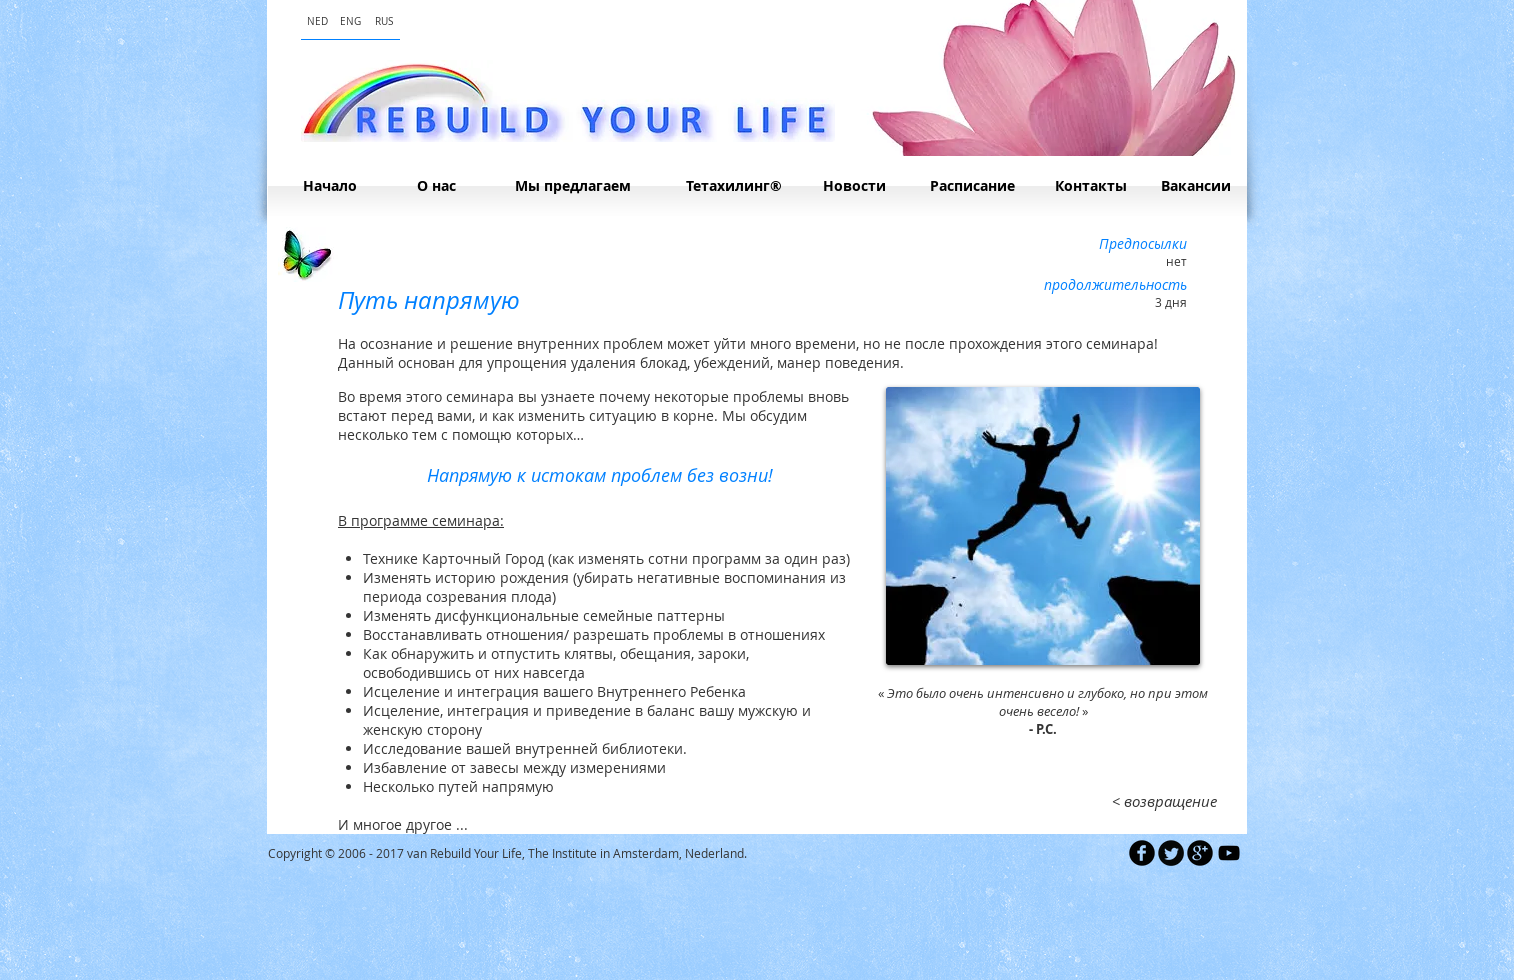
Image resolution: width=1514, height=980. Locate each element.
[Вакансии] (1196, 186)
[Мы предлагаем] (573, 186)
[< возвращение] (1164, 801)
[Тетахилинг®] (733, 186)
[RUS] (383, 21)
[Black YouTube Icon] (1229, 853)
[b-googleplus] (1200, 853)
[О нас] (436, 186)
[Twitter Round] (1171, 853)
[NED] (317, 21)
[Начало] (329, 186)
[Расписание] (972, 186)
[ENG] (350, 21)
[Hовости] (854, 186)
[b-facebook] (1142, 853)
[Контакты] (1091, 186)
